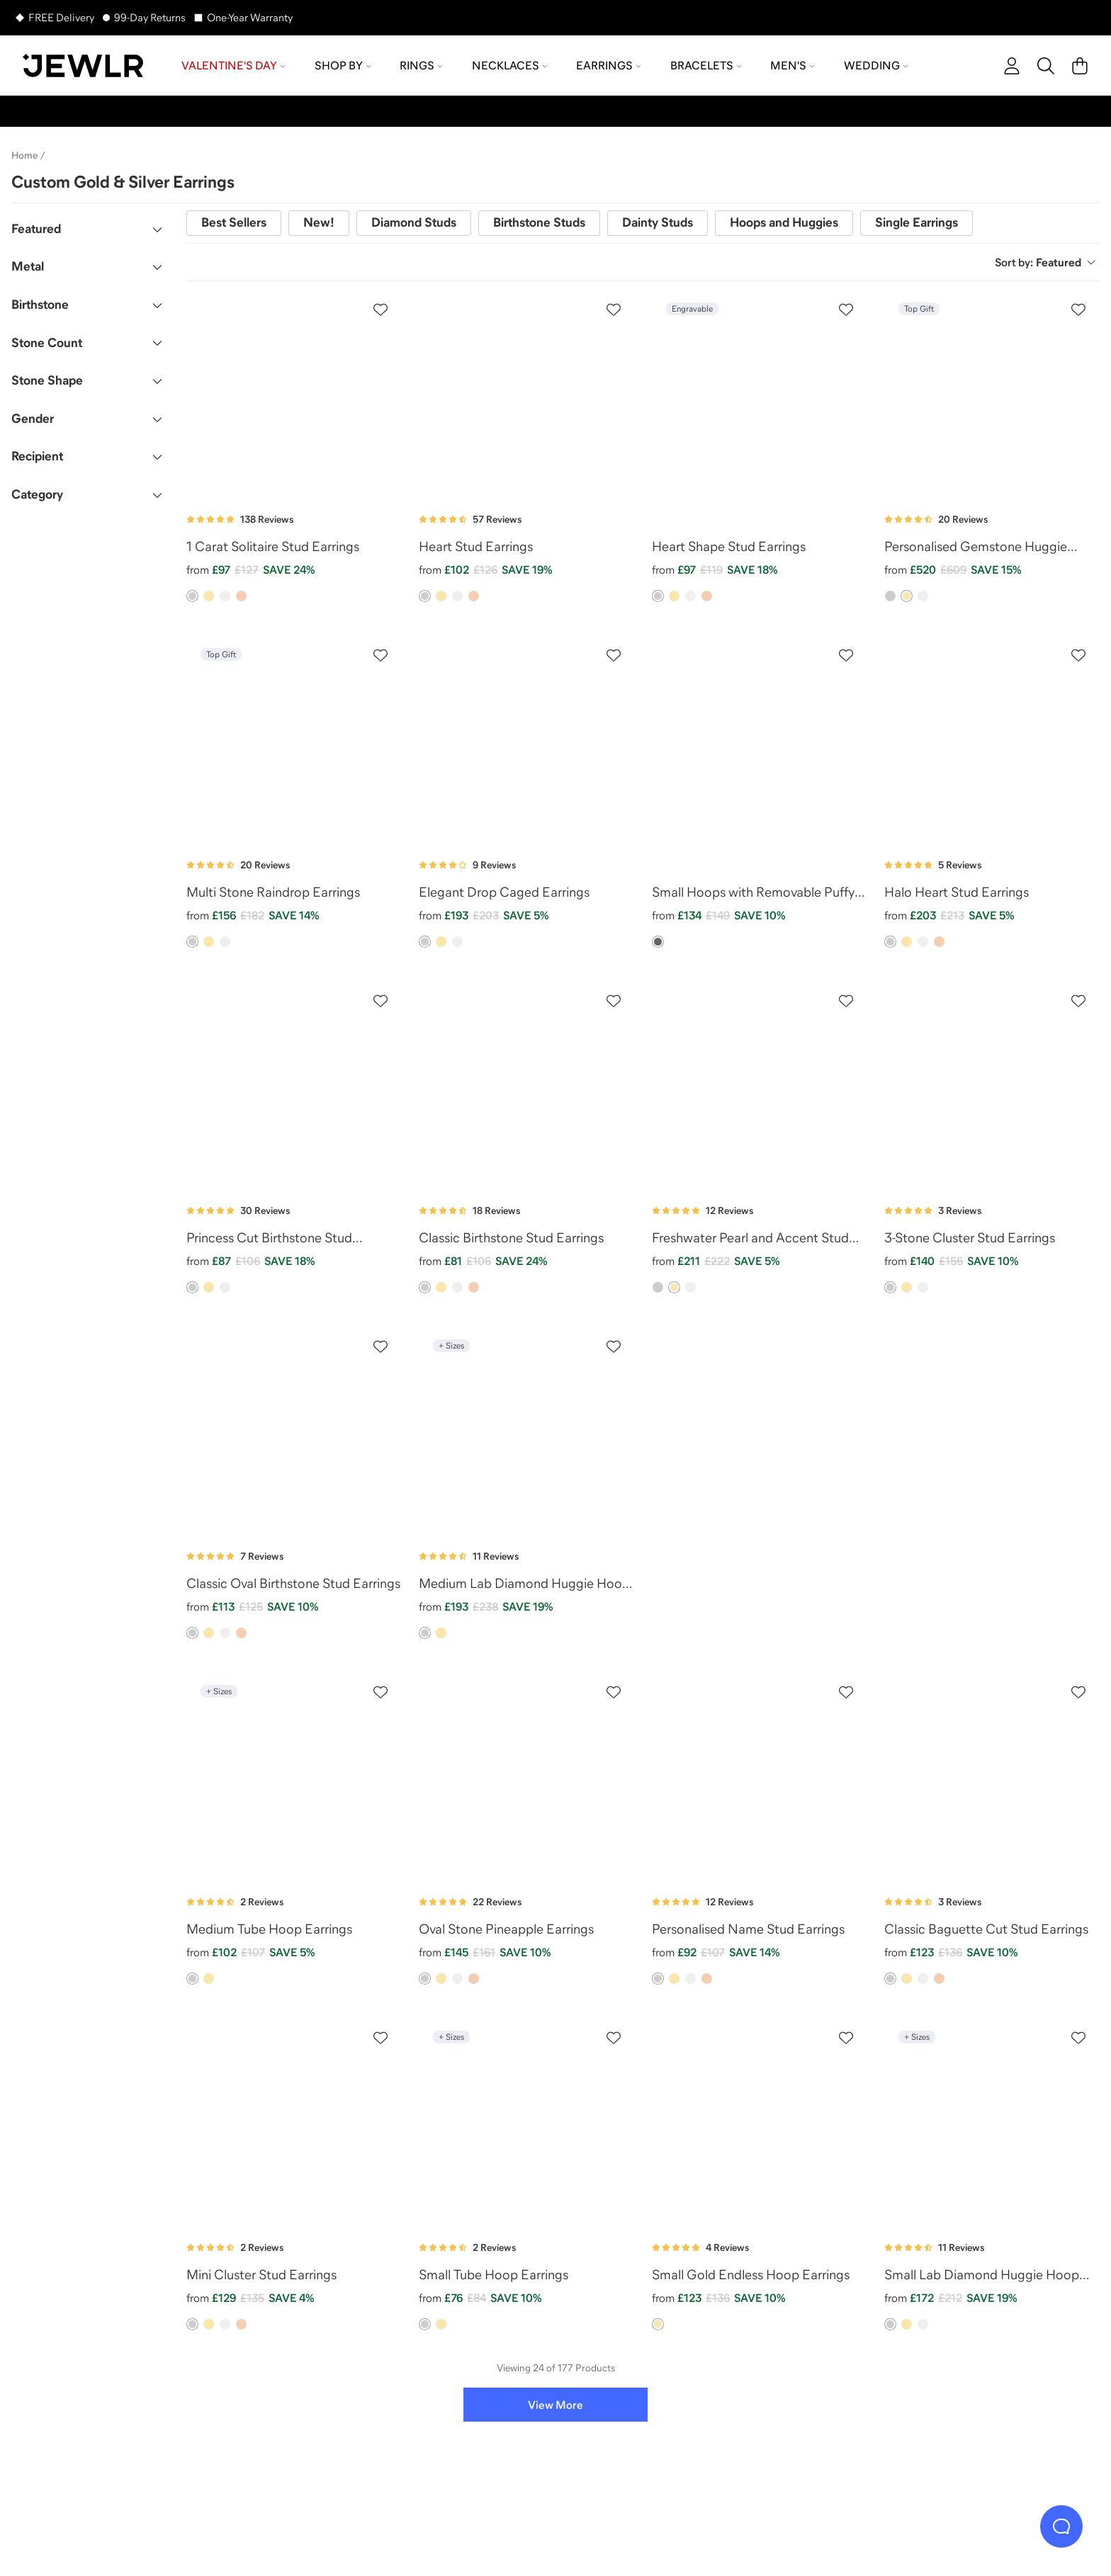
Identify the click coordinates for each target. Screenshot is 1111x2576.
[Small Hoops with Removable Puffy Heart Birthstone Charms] (759, 740)
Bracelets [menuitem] (706, 65)
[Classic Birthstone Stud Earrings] (526, 1086)
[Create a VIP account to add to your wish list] (380, 309)
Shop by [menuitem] (343, 65)
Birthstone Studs (539, 222)
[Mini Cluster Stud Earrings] (294, 2122)
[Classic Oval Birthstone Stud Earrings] (294, 1431)
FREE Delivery (61, 17)
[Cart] (1079, 65)
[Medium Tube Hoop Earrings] (294, 1777)
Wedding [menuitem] (876, 65)
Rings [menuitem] (421, 65)
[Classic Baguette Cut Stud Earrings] (992, 1777)
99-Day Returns (150, 17)
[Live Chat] (1061, 2526)
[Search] (1045, 65)
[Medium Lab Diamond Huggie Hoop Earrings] (526, 1431)
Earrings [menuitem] (608, 65)
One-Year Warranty (250, 17)
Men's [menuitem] (792, 65)
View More (555, 2404)
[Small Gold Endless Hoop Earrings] (759, 2122)
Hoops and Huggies (784, 222)
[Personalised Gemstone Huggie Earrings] (992, 394)
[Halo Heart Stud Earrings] (992, 740)
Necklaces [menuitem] (510, 65)
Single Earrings (916, 222)
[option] (192, 596)
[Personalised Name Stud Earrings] (759, 1777)
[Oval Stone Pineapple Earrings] (526, 1777)
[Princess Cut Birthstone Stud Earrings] (294, 1086)
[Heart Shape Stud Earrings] (759, 394)
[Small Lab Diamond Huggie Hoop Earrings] (992, 2122)
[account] (1011, 65)
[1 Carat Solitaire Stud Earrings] (294, 394)
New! (318, 222)
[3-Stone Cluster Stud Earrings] (992, 1086)
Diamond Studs (413, 222)
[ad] (876, 1431)
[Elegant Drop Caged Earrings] (526, 740)
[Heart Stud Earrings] (526, 394)
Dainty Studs (657, 222)
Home (24, 155)
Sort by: (1046, 262)
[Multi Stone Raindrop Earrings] (294, 740)
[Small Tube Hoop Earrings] (526, 2122)
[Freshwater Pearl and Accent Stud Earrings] (759, 1086)
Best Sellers (233, 222)
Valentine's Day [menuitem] (233, 65)
